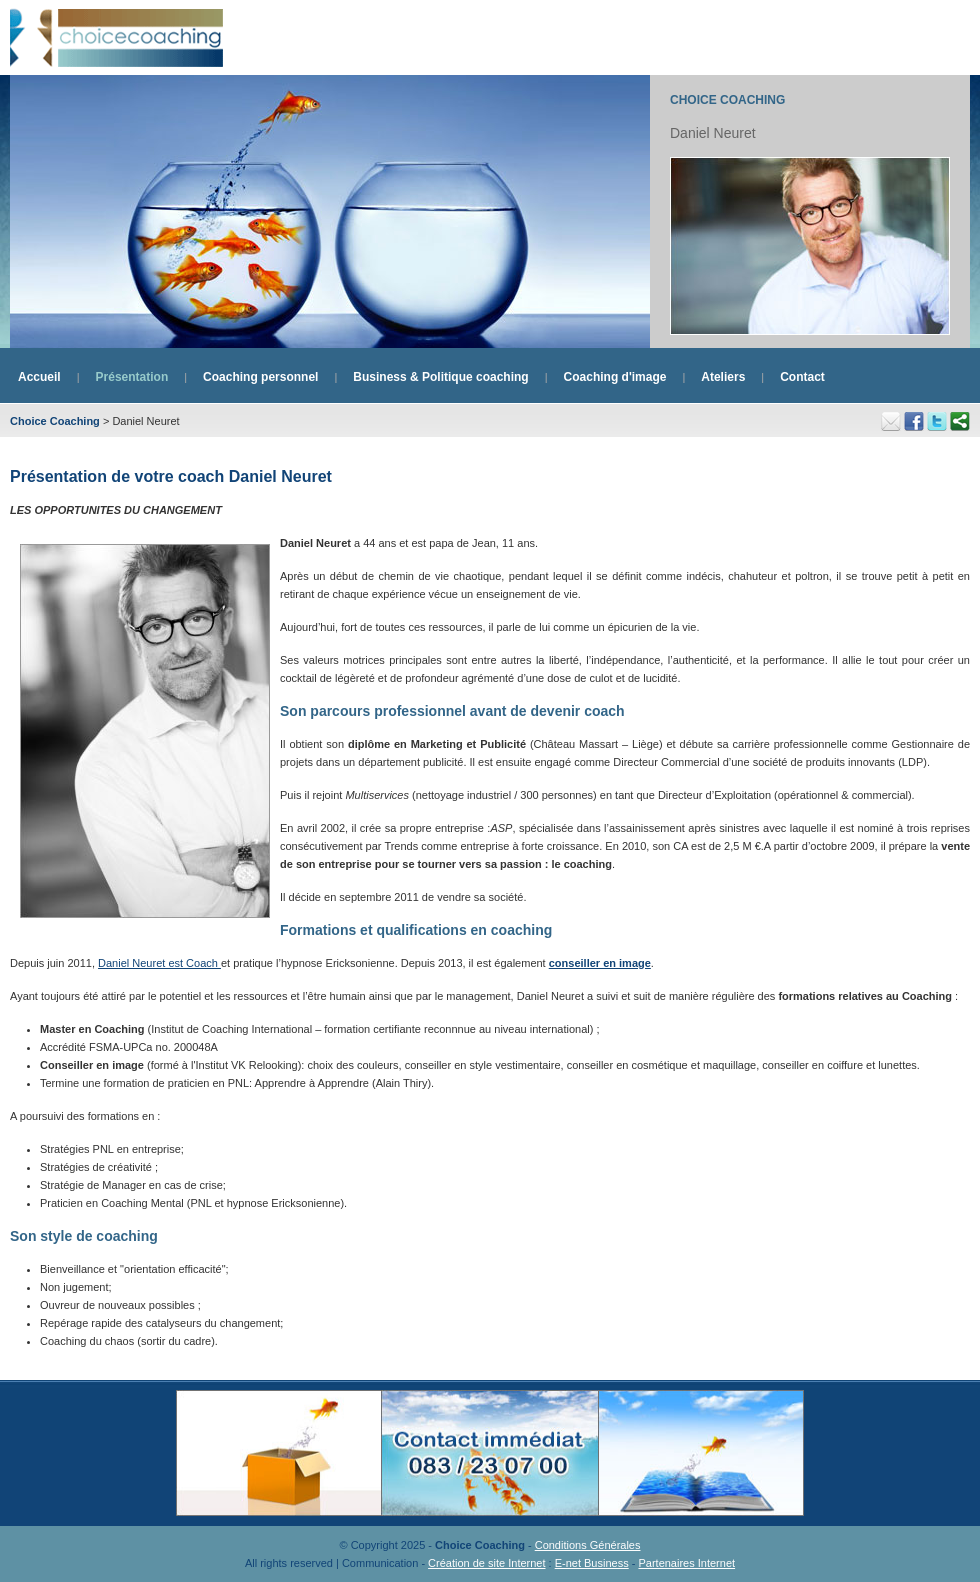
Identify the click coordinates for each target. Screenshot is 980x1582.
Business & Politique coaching (440, 377)
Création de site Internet (486, 1563)
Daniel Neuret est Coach (159, 963)
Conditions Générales (588, 1545)
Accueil (39, 377)
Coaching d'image (615, 377)
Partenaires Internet (686, 1563)
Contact (802, 377)
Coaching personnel (260, 377)
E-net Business (592, 1563)
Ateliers (723, 377)
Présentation (132, 377)
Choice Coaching (727, 100)
